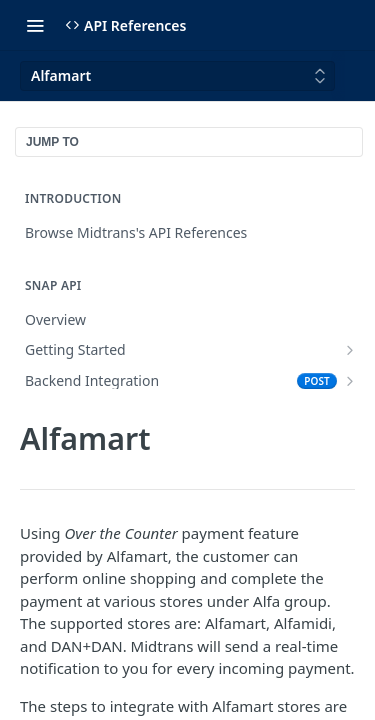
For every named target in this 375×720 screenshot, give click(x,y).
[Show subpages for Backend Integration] (350, 381)
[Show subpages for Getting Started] (350, 350)
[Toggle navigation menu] (35, 25)
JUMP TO (52, 142)
